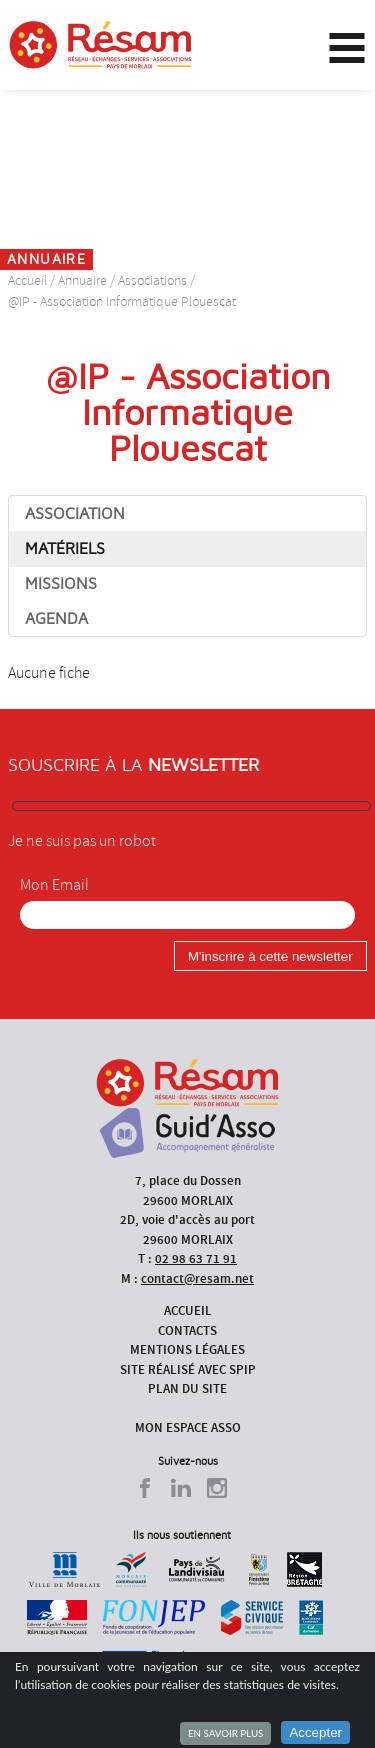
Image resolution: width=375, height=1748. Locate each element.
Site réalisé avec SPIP (188, 1369)
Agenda (56, 619)
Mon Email (54, 885)
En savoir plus (225, 1733)
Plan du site (187, 1388)
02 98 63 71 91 (196, 1258)
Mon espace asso (188, 1427)
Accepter (315, 1732)
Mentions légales (187, 1349)
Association (75, 514)
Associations (152, 280)
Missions (61, 584)
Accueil (27, 280)
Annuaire (82, 280)
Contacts (187, 1330)
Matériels (65, 549)
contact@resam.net (197, 1278)
